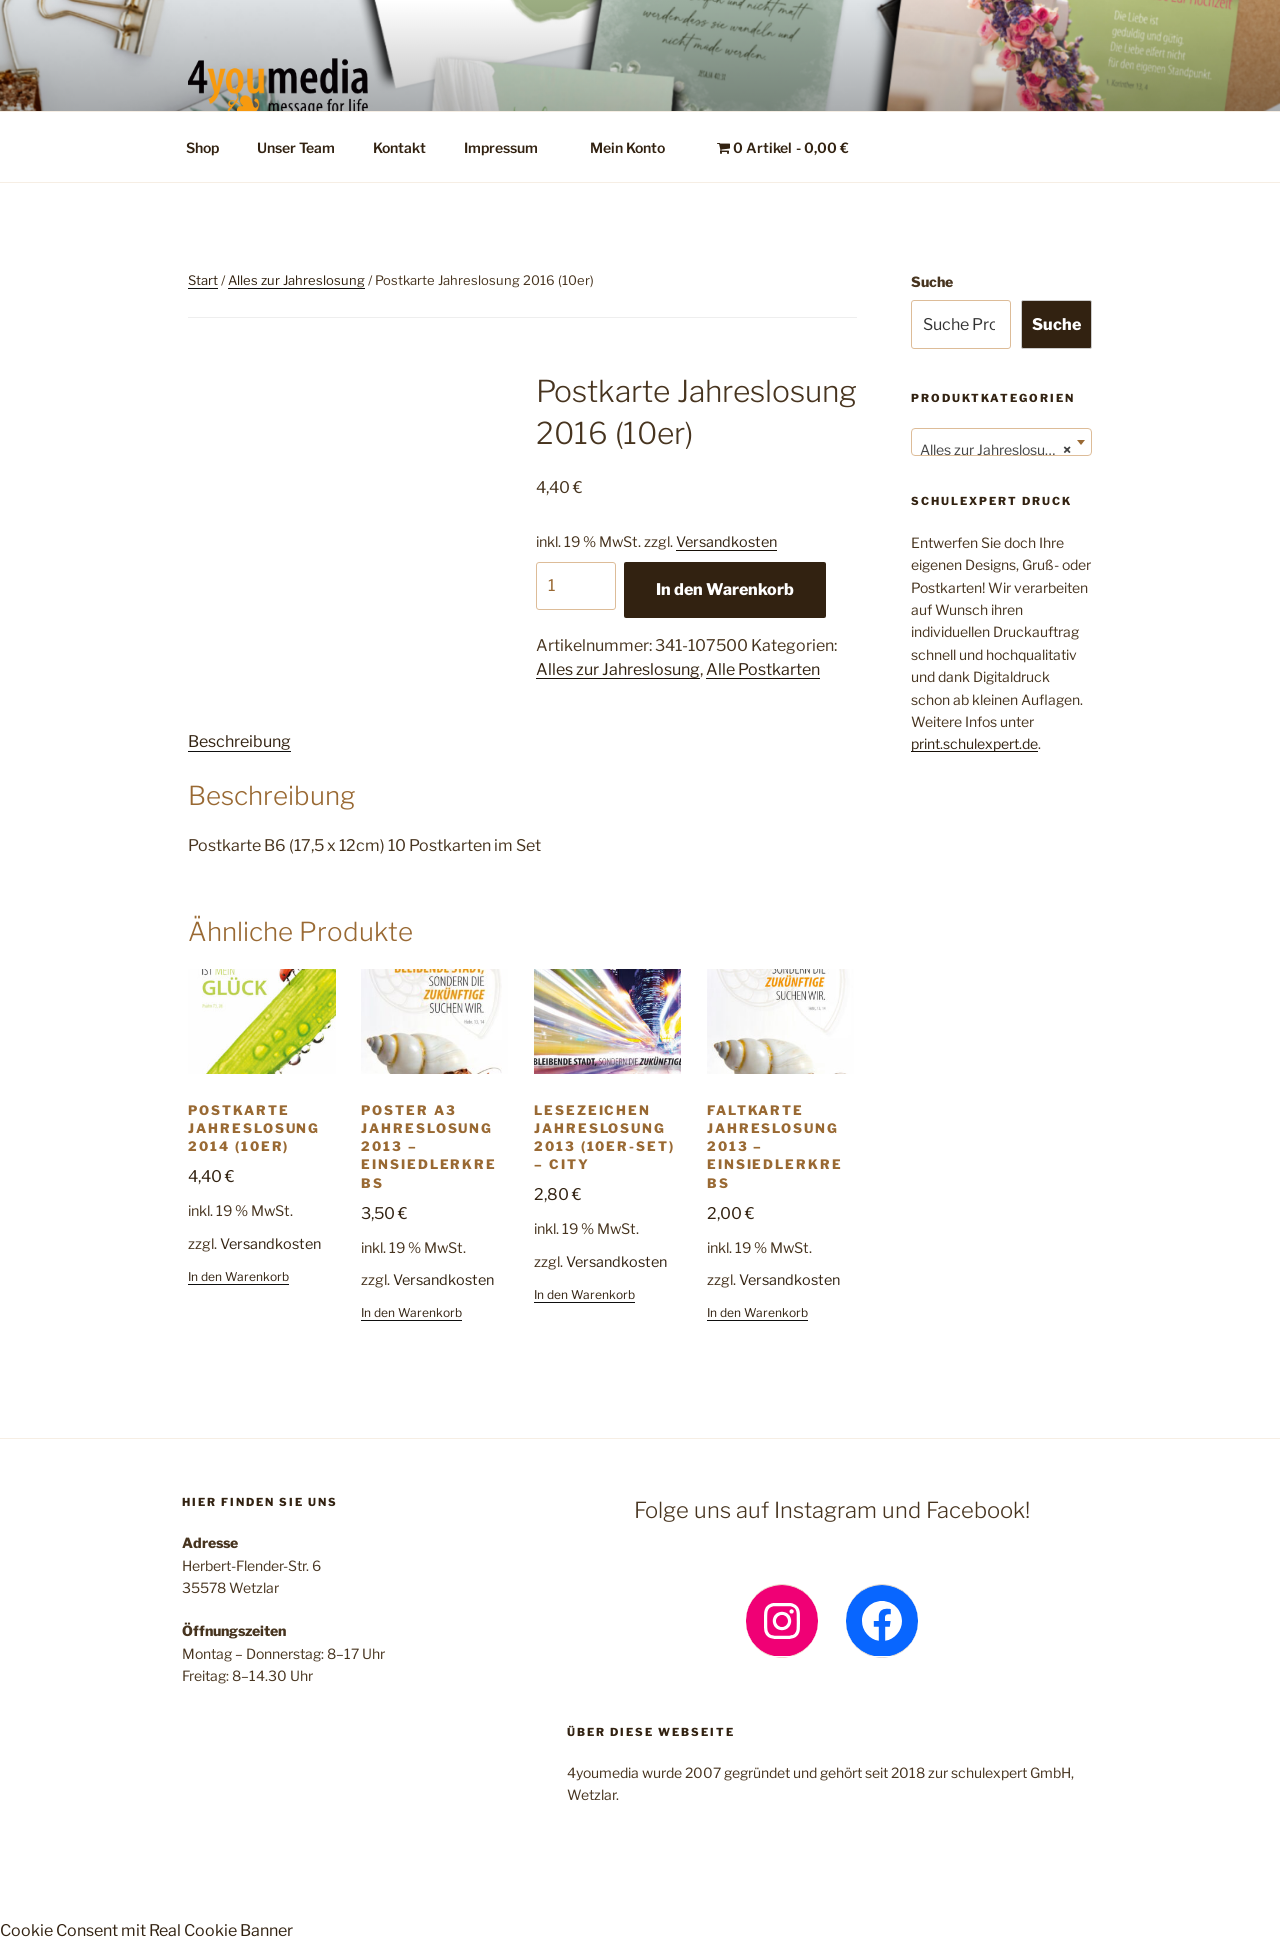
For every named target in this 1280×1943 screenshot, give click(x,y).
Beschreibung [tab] (239, 741)
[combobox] (1001, 442)
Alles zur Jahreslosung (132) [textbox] (1005, 450)
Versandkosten (726, 542)
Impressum (510, 147)
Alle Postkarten (763, 669)
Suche (932, 281)
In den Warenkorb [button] (238, 1276)
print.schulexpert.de (974, 743)
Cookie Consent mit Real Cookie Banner (146, 1930)
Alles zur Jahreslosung (296, 280)
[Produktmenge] (576, 586)
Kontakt (399, 147)
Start (203, 280)
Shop (202, 147)
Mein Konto (637, 147)
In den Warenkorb (725, 589)
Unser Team (296, 147)
